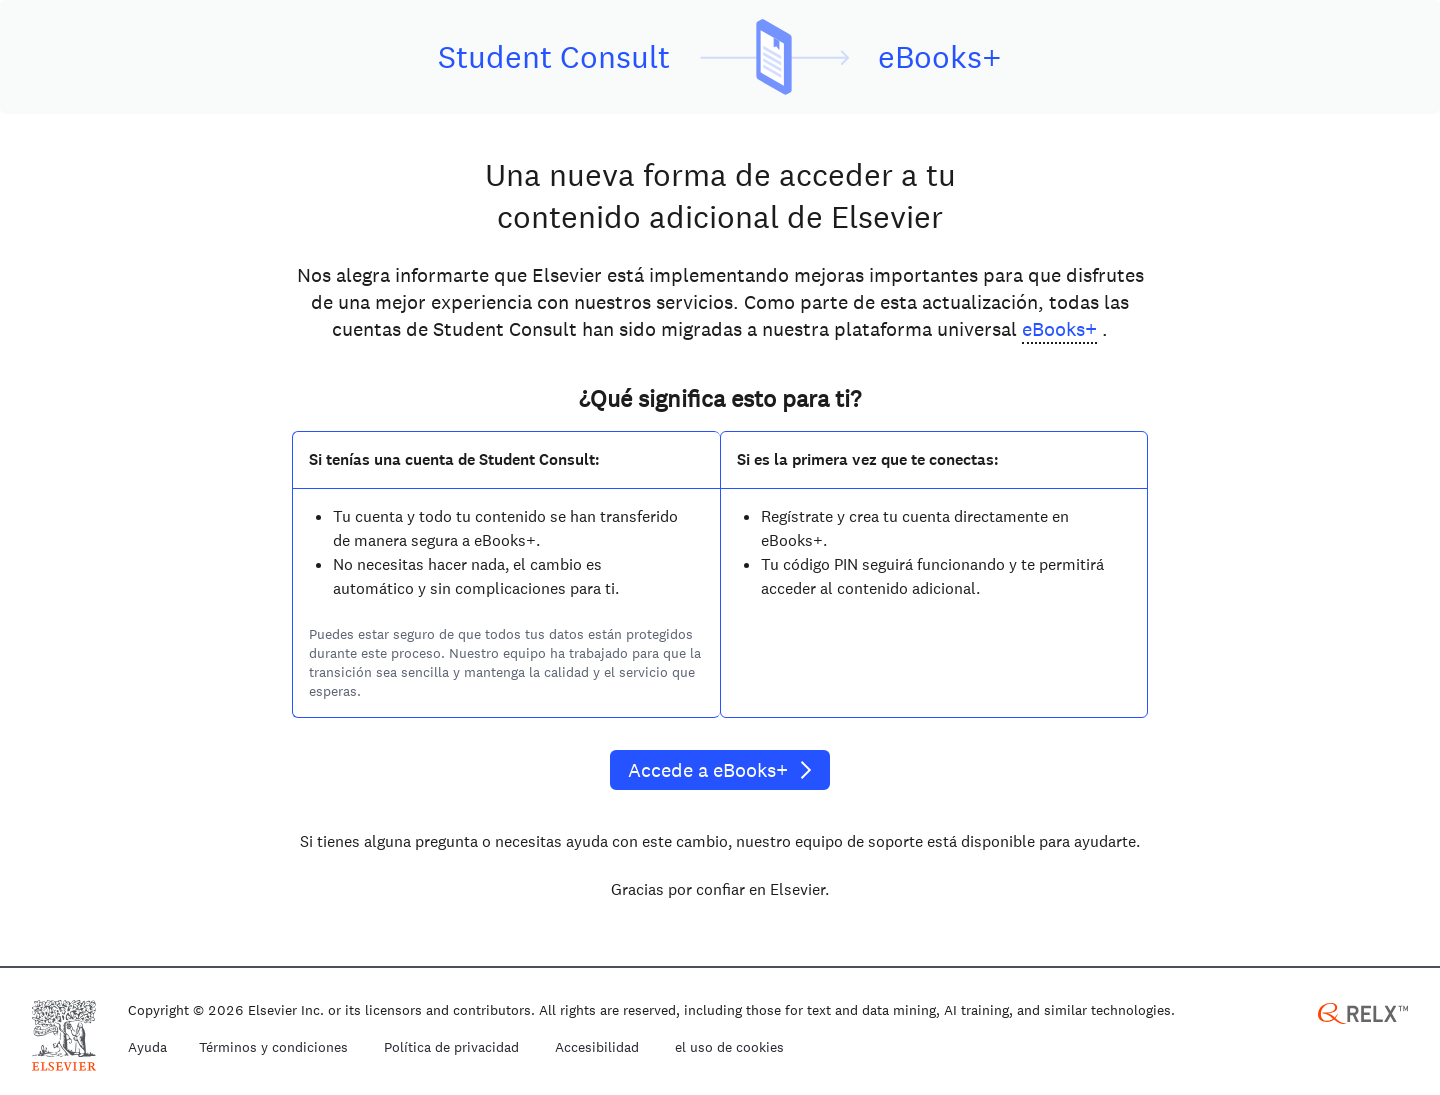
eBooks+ (1059, 329)
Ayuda (147, 1048)
